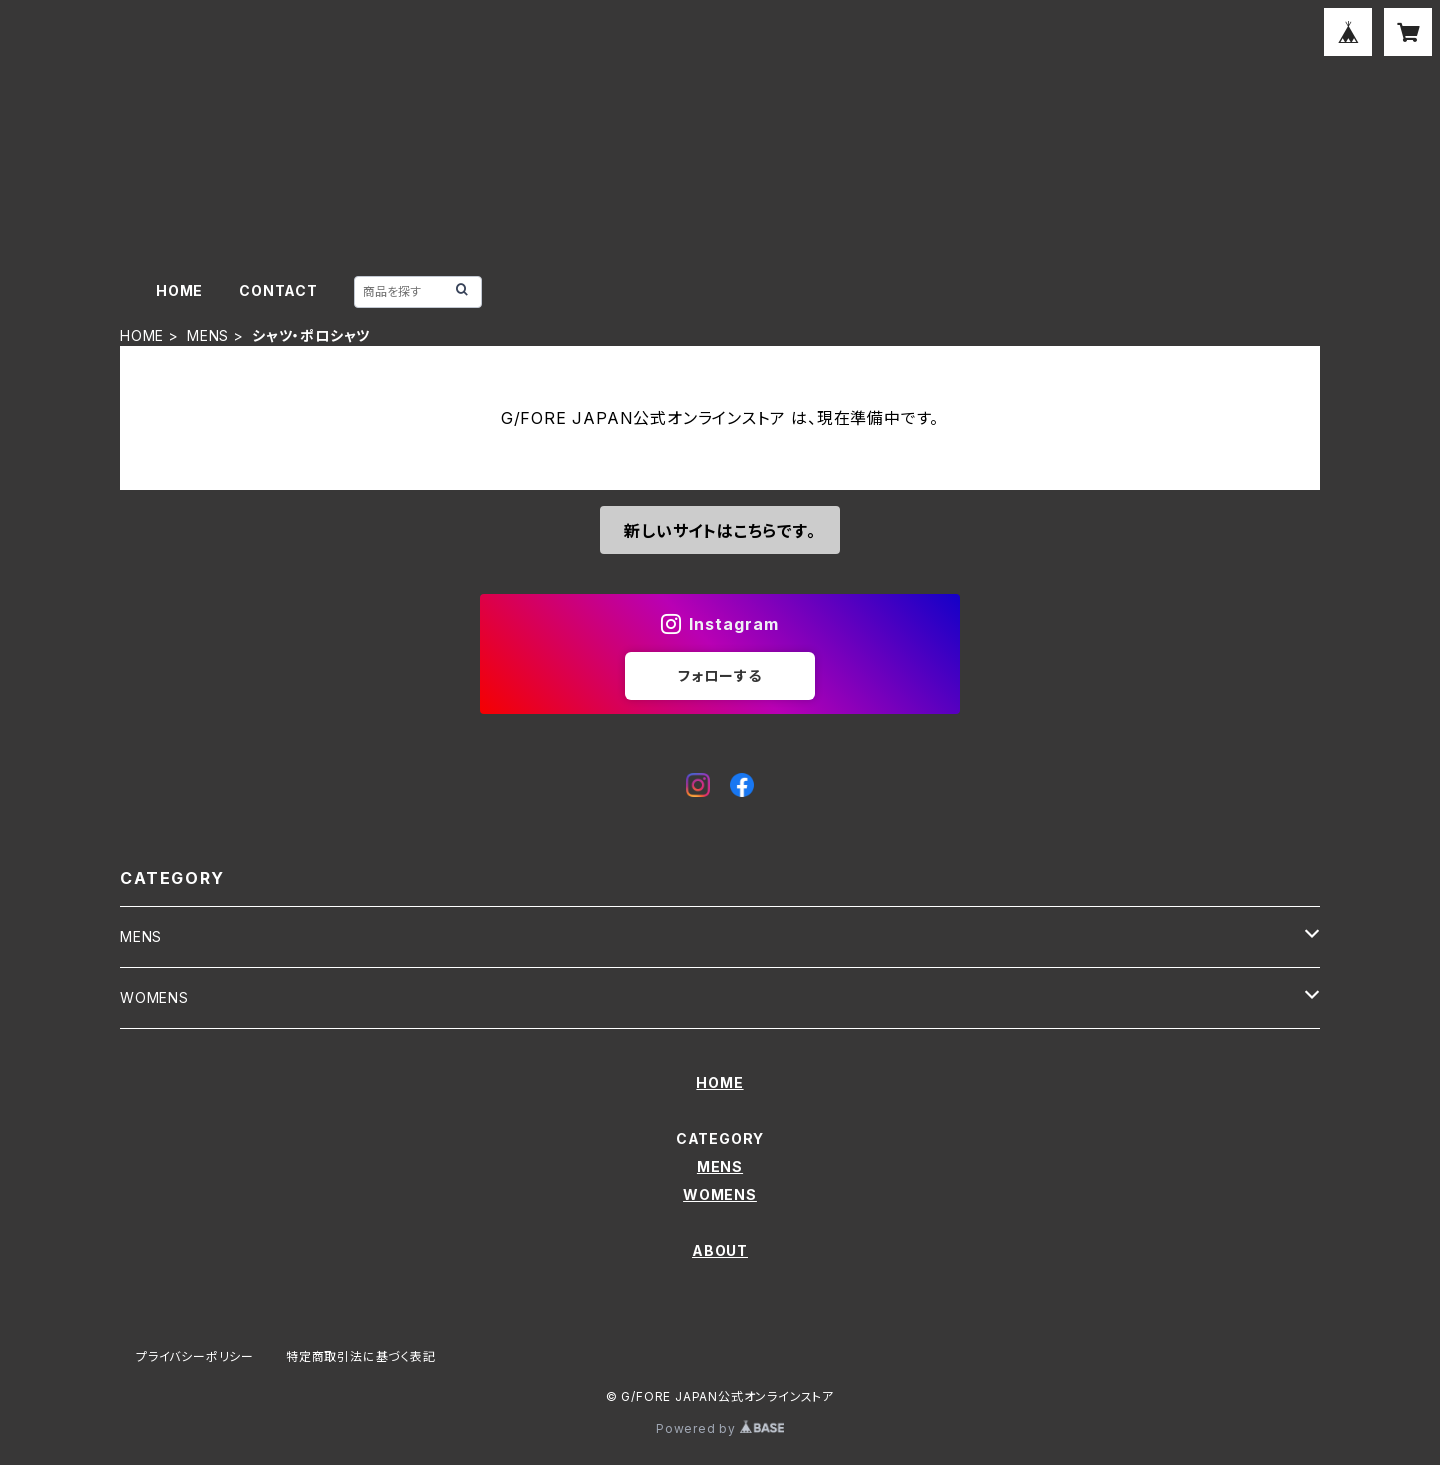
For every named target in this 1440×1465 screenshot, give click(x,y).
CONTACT (278, 290)
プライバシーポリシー (195, 1356)
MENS (208, 335)
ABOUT (720, 1250)
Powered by (720, 1428)
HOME (179, 290)
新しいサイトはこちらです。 (719, 531)
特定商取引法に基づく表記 (361, 1356)
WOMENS (154, 997)
